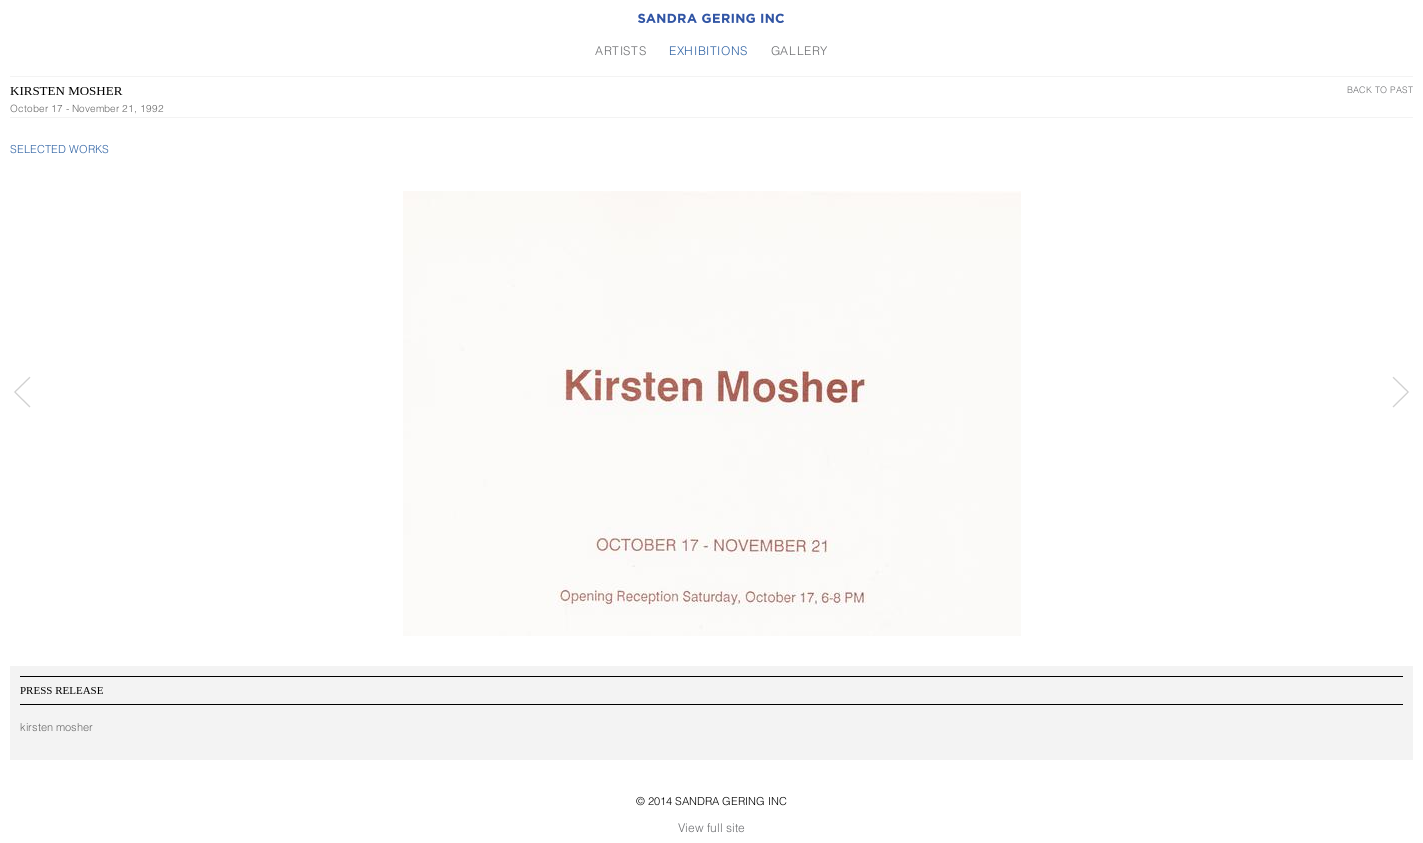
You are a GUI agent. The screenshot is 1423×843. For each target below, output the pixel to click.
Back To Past (1380, 89)
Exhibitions (708, 50)
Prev (22, 392)
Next (1400, 392)
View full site (711, 827)
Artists (620, 50)
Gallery (799, 50)
